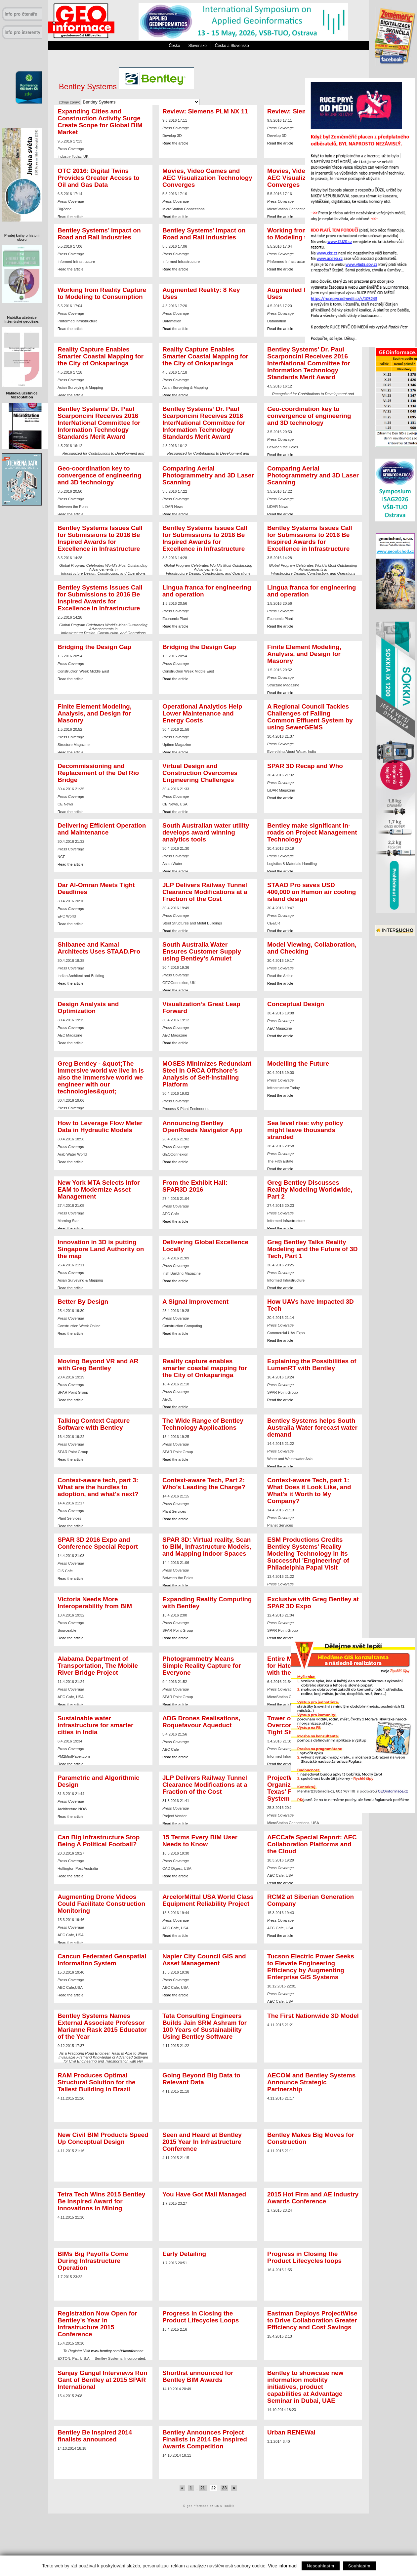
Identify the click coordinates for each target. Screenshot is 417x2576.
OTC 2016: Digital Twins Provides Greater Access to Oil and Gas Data (99, 177)
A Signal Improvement (195, 1301)
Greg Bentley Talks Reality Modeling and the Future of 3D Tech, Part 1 (312, 1249)
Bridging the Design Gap (94, 646)
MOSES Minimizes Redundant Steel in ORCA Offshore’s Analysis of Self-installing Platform (206, 1074)
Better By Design (83, 1301)
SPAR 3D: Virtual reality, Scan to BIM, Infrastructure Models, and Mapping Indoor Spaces (206, 1546)
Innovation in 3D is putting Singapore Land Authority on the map (101, 1249)
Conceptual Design (295, 1004)
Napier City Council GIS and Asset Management (204, 1960)
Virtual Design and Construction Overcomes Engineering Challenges (199, 772)
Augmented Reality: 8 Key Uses (201, 293)
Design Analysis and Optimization (88, 1007)
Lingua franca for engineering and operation (206, 591)
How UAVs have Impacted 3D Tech (310, 1305)
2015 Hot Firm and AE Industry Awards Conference (312, 2198)
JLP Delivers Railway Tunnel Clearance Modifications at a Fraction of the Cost (204, 891)
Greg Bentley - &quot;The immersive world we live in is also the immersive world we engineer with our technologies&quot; (101, 1077)
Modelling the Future (298, 1063)
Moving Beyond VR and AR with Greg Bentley (98, 1364)
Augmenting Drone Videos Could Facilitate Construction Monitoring (101, 1903)
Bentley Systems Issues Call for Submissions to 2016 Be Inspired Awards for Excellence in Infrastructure (100, 538)
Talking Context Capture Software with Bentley (94, 1424)
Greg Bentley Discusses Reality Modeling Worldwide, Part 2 (309, 1189)
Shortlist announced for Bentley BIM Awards (197, 2376)
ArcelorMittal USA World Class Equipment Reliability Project (208, 1900)
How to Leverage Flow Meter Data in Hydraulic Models (100, 1126)
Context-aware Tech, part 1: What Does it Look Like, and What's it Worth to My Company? (309, 1490)
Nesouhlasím (320, 2565)
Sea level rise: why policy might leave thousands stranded (305, 1130)
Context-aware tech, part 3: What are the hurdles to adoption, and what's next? (98, 1487)
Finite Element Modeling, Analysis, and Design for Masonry (304, 653)
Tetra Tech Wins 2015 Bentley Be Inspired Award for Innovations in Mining (101, 2201)
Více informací (282, 2565)
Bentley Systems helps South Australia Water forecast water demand (312, 1427)
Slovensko (197, 45)
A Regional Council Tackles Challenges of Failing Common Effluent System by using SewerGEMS (310, 717)
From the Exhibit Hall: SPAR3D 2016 (195, 1186)
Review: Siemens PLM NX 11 (205, 111)
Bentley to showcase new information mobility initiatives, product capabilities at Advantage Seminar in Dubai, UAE (305, 2386)
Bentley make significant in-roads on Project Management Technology (312, 832)
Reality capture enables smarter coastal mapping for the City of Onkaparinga (204, 1368)
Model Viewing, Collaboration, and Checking (311, 948)
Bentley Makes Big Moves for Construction (310, 2138)
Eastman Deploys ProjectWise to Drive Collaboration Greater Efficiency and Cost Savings (312, 2320)
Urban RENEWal (291, 2432)
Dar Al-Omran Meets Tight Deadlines (96, 888)
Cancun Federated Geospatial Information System (102, 1960)
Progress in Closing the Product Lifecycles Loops (200, 2317)
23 (224, 2488)
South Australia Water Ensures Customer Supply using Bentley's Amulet (201, 951)
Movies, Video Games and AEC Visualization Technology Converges (207, 177)
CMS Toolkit (224, 2506)
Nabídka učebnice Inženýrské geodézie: (21, 319)
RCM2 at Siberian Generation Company (310, 1900)
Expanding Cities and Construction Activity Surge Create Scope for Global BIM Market (100, 122)
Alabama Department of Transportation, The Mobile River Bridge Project (98, 1665)
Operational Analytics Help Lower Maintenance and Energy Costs (202, 713)
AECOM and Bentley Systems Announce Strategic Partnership (311, 2082)
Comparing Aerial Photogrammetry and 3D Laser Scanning (208, 475)
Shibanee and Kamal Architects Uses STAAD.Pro (99, 948)
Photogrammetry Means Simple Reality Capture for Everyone (201, 1665)
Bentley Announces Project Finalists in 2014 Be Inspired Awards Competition (204, 2439)
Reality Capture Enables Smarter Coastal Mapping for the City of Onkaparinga (101, 356)
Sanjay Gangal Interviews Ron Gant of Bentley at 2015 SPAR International (102, 2379)
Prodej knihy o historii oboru (21, 237)
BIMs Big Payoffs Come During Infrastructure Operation (93, 2260)
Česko (174, 45)
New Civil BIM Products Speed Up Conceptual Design (103, 2138)
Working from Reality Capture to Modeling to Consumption (102, 293)
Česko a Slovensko (232, 45)
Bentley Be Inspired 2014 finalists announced (95, 2436)
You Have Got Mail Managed (204, 2194)
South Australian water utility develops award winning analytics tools (205, 832)
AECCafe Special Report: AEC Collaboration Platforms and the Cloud (312, 1844)
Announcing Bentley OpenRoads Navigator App (202, 1126)
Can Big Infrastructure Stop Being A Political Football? (99, 1841)
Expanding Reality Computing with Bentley (207, 1603)
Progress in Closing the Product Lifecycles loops (304, 2257)
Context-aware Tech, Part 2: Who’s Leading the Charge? (203, 1484)
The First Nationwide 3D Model (313, 2015)
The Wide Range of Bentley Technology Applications (202, 1424)
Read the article (175, 143)
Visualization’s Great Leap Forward (201, 1007)
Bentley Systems (126, 86)
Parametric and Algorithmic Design (99, 1781)
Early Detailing (184, 2253)
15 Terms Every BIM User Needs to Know (199, 1841)
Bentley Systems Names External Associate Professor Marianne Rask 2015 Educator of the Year (102, 2026)
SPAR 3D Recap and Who (305, 765)
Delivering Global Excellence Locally (205, 1245)
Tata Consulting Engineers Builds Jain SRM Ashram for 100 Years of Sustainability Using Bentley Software (204, 2026)
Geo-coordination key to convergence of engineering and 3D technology (309, 415)
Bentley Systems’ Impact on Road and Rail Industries (99, 234)
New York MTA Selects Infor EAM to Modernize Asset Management (99, 1189)
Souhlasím (359, 2565)
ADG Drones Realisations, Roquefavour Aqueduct (201, 1722)
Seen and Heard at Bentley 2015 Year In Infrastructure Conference (202, 2141)
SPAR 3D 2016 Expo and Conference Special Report (98, 1543)
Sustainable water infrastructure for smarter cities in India (95, 1725)
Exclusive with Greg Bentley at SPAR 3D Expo (313, 1603)
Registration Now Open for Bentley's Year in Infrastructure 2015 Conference (97, 2324)
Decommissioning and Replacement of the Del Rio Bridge (98, 772)
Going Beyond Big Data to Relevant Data (201, 2079)
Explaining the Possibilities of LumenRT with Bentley (311, 1364)
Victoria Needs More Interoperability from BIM (95, 1603)
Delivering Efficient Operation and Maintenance (102, 829)
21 (202, 2488)
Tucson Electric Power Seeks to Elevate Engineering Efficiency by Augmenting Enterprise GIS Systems (310, 1967)
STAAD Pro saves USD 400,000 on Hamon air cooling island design (311, 891)
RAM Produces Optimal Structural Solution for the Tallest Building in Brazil (97, 2082)
